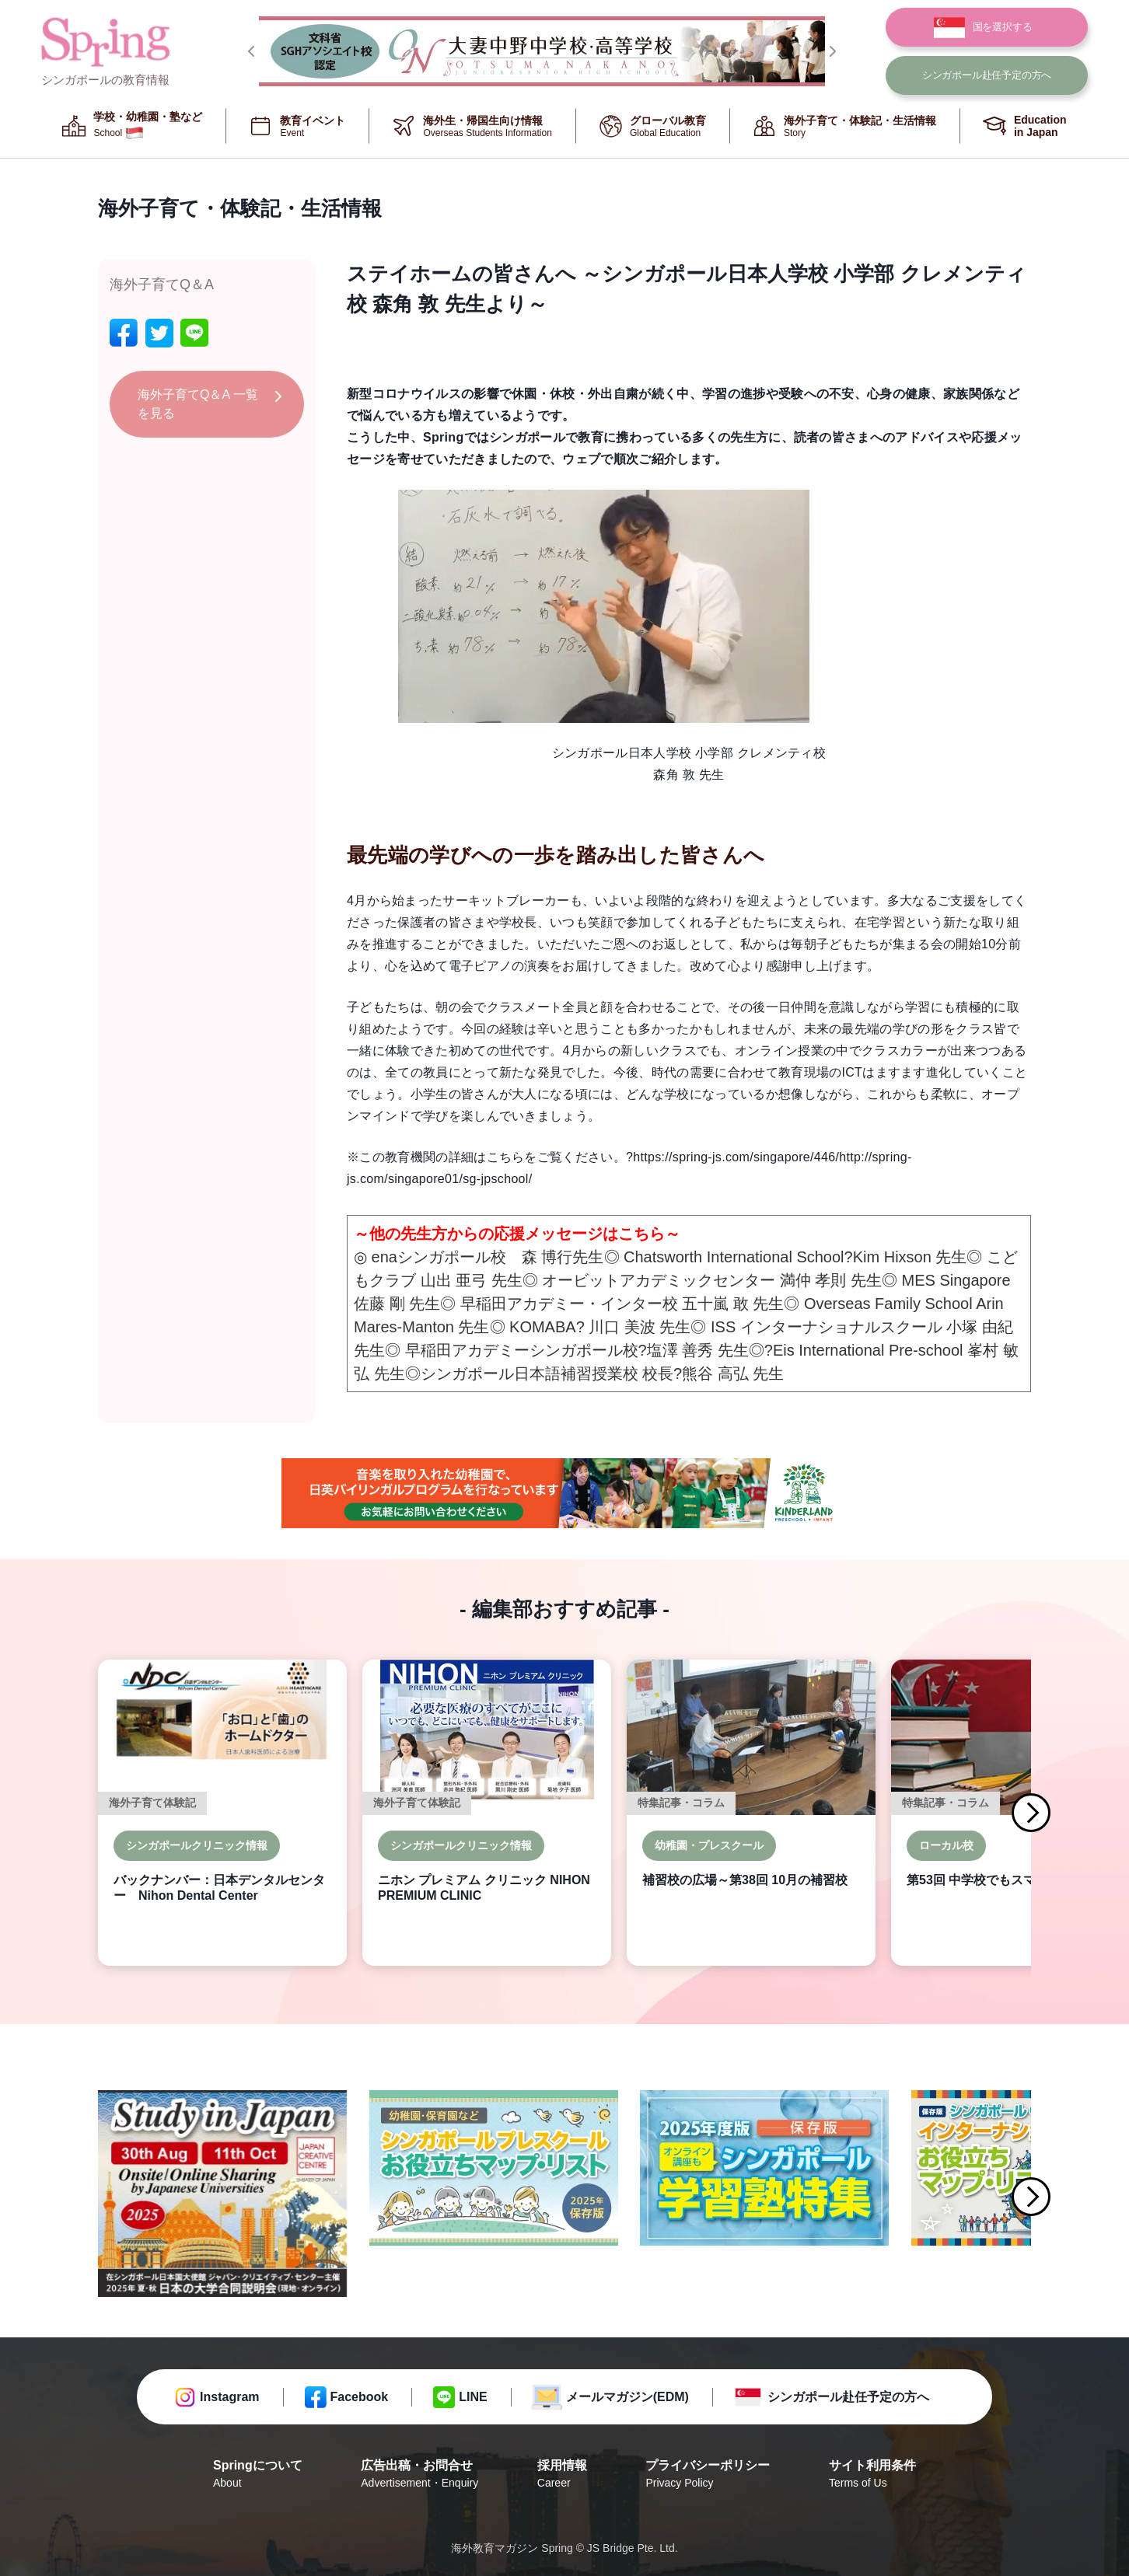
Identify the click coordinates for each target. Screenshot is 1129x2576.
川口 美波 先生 (639, 1326)
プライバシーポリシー (707, 2475)
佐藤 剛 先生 (397, 1303)
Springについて (257, 2475)
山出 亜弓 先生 (472, 1280)
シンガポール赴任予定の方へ (848, 2396)
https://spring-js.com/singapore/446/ (736, 1157)
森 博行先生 (563, 1256)
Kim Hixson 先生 (910, 1256)
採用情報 (562, 2475)
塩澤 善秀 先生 (698, 1350)
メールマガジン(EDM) (627, 2396)
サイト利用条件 (872, 2475)
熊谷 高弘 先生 (733, 1373)
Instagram (229, 2396)
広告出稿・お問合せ (419, 2475)
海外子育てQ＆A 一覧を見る (198, 404)
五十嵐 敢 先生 (733, 1303)
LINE (473, 2396)
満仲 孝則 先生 (831, 1280)
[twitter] (159, 333)
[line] (194, 333)
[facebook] (124, 333)
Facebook (359, 2396)
